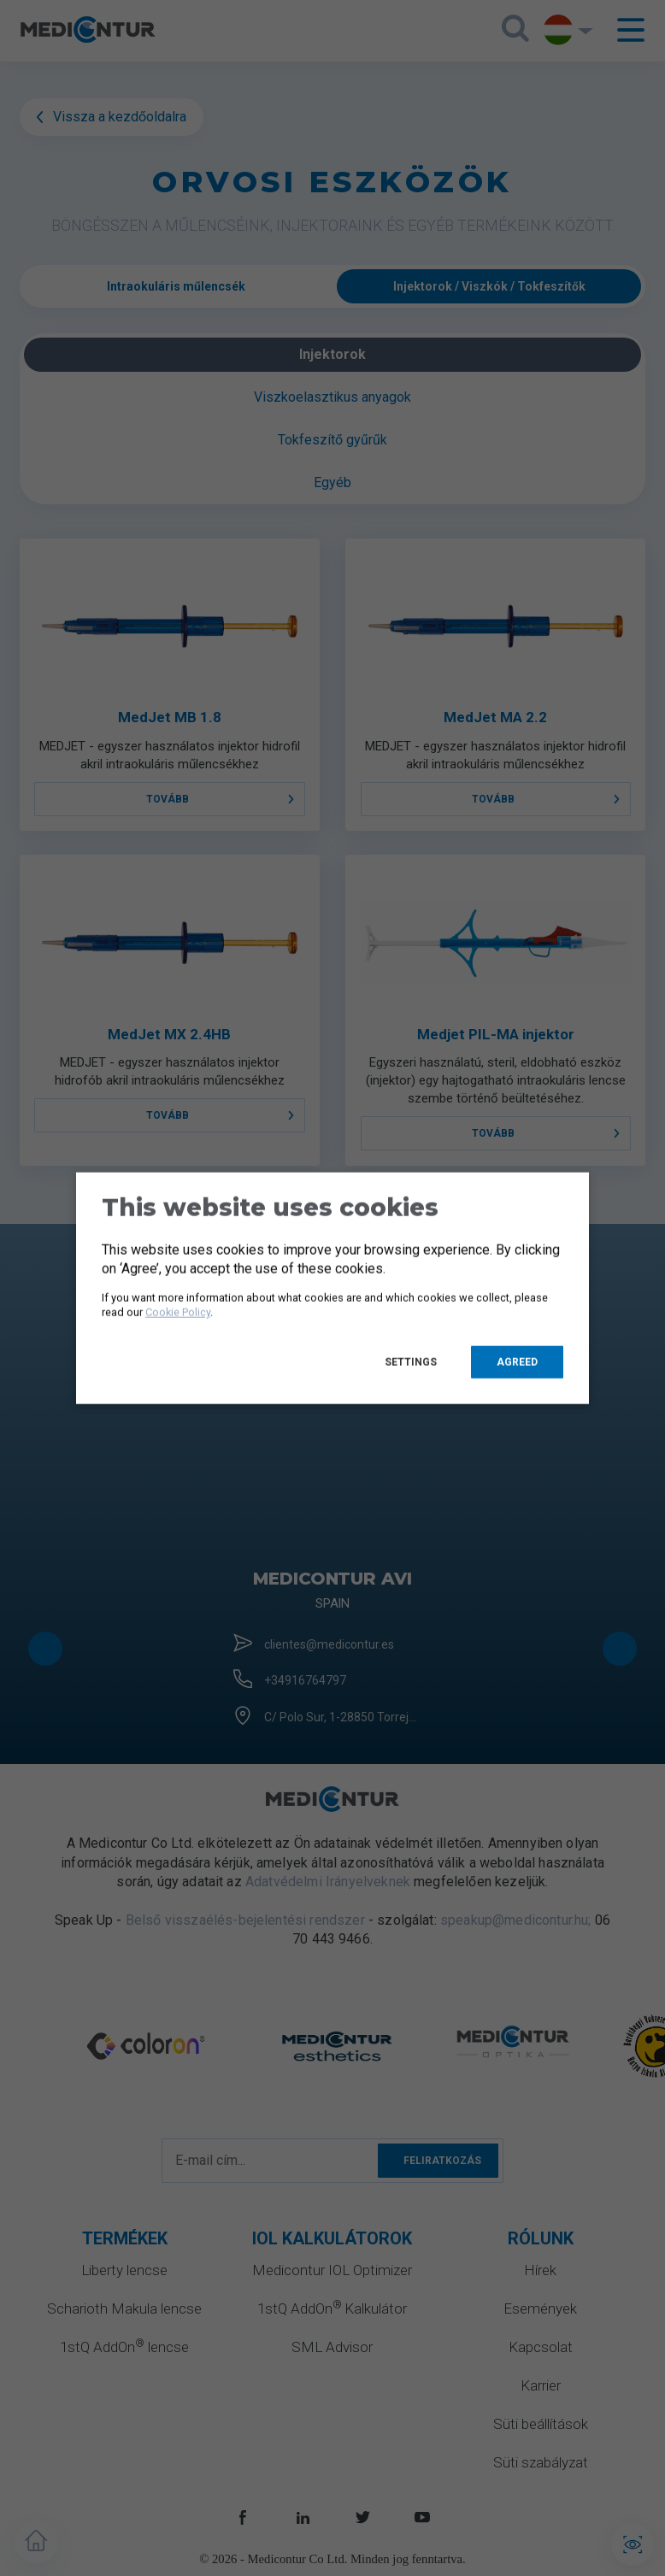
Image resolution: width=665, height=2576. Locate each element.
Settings (411, 1361)
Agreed (517, 1361)
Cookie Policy (177, 1312)
